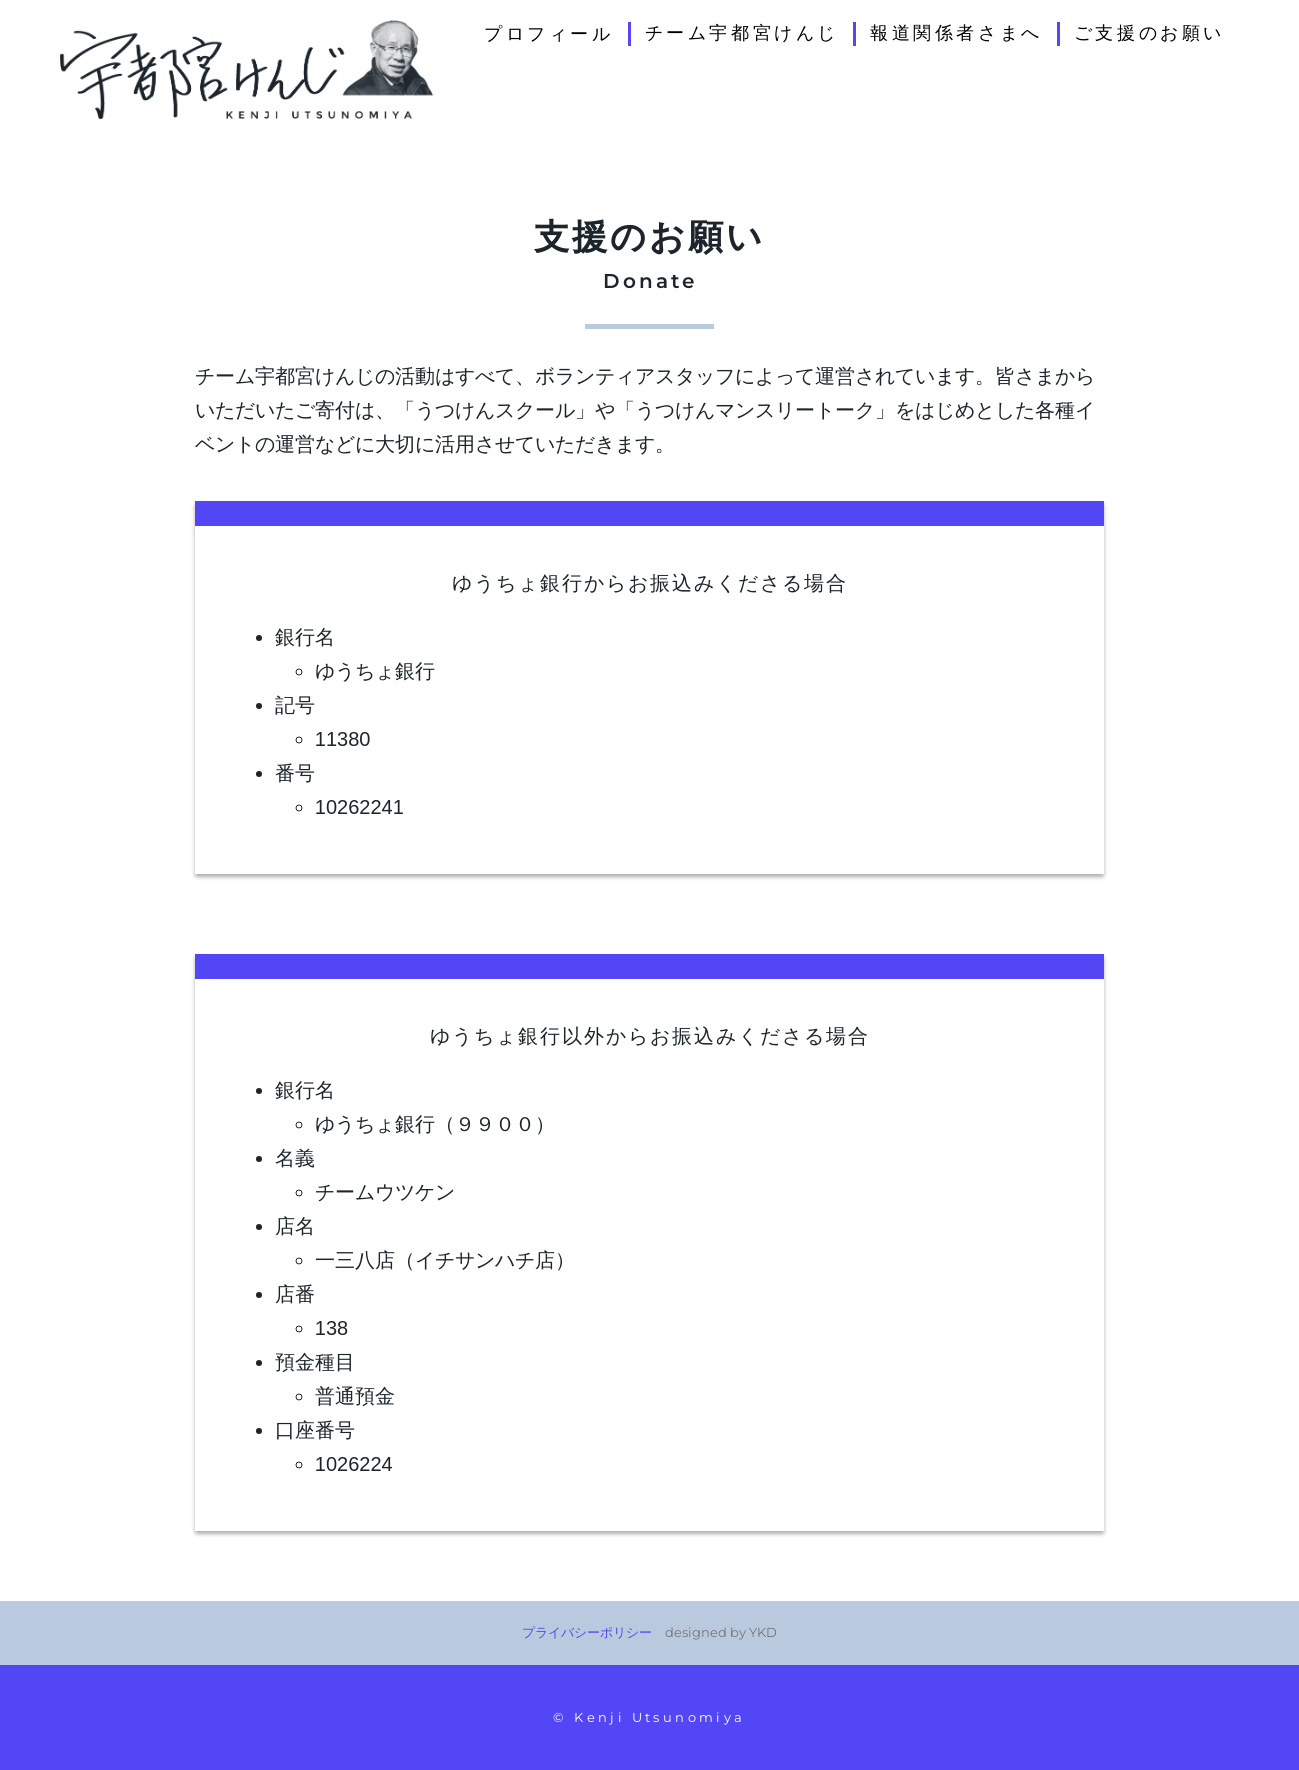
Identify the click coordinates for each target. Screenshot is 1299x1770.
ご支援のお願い (1149, 33)
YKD (763, 1632)
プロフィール (549, 34)
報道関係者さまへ (956, 33)
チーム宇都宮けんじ (742, 33)
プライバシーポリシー (587, 1632)
